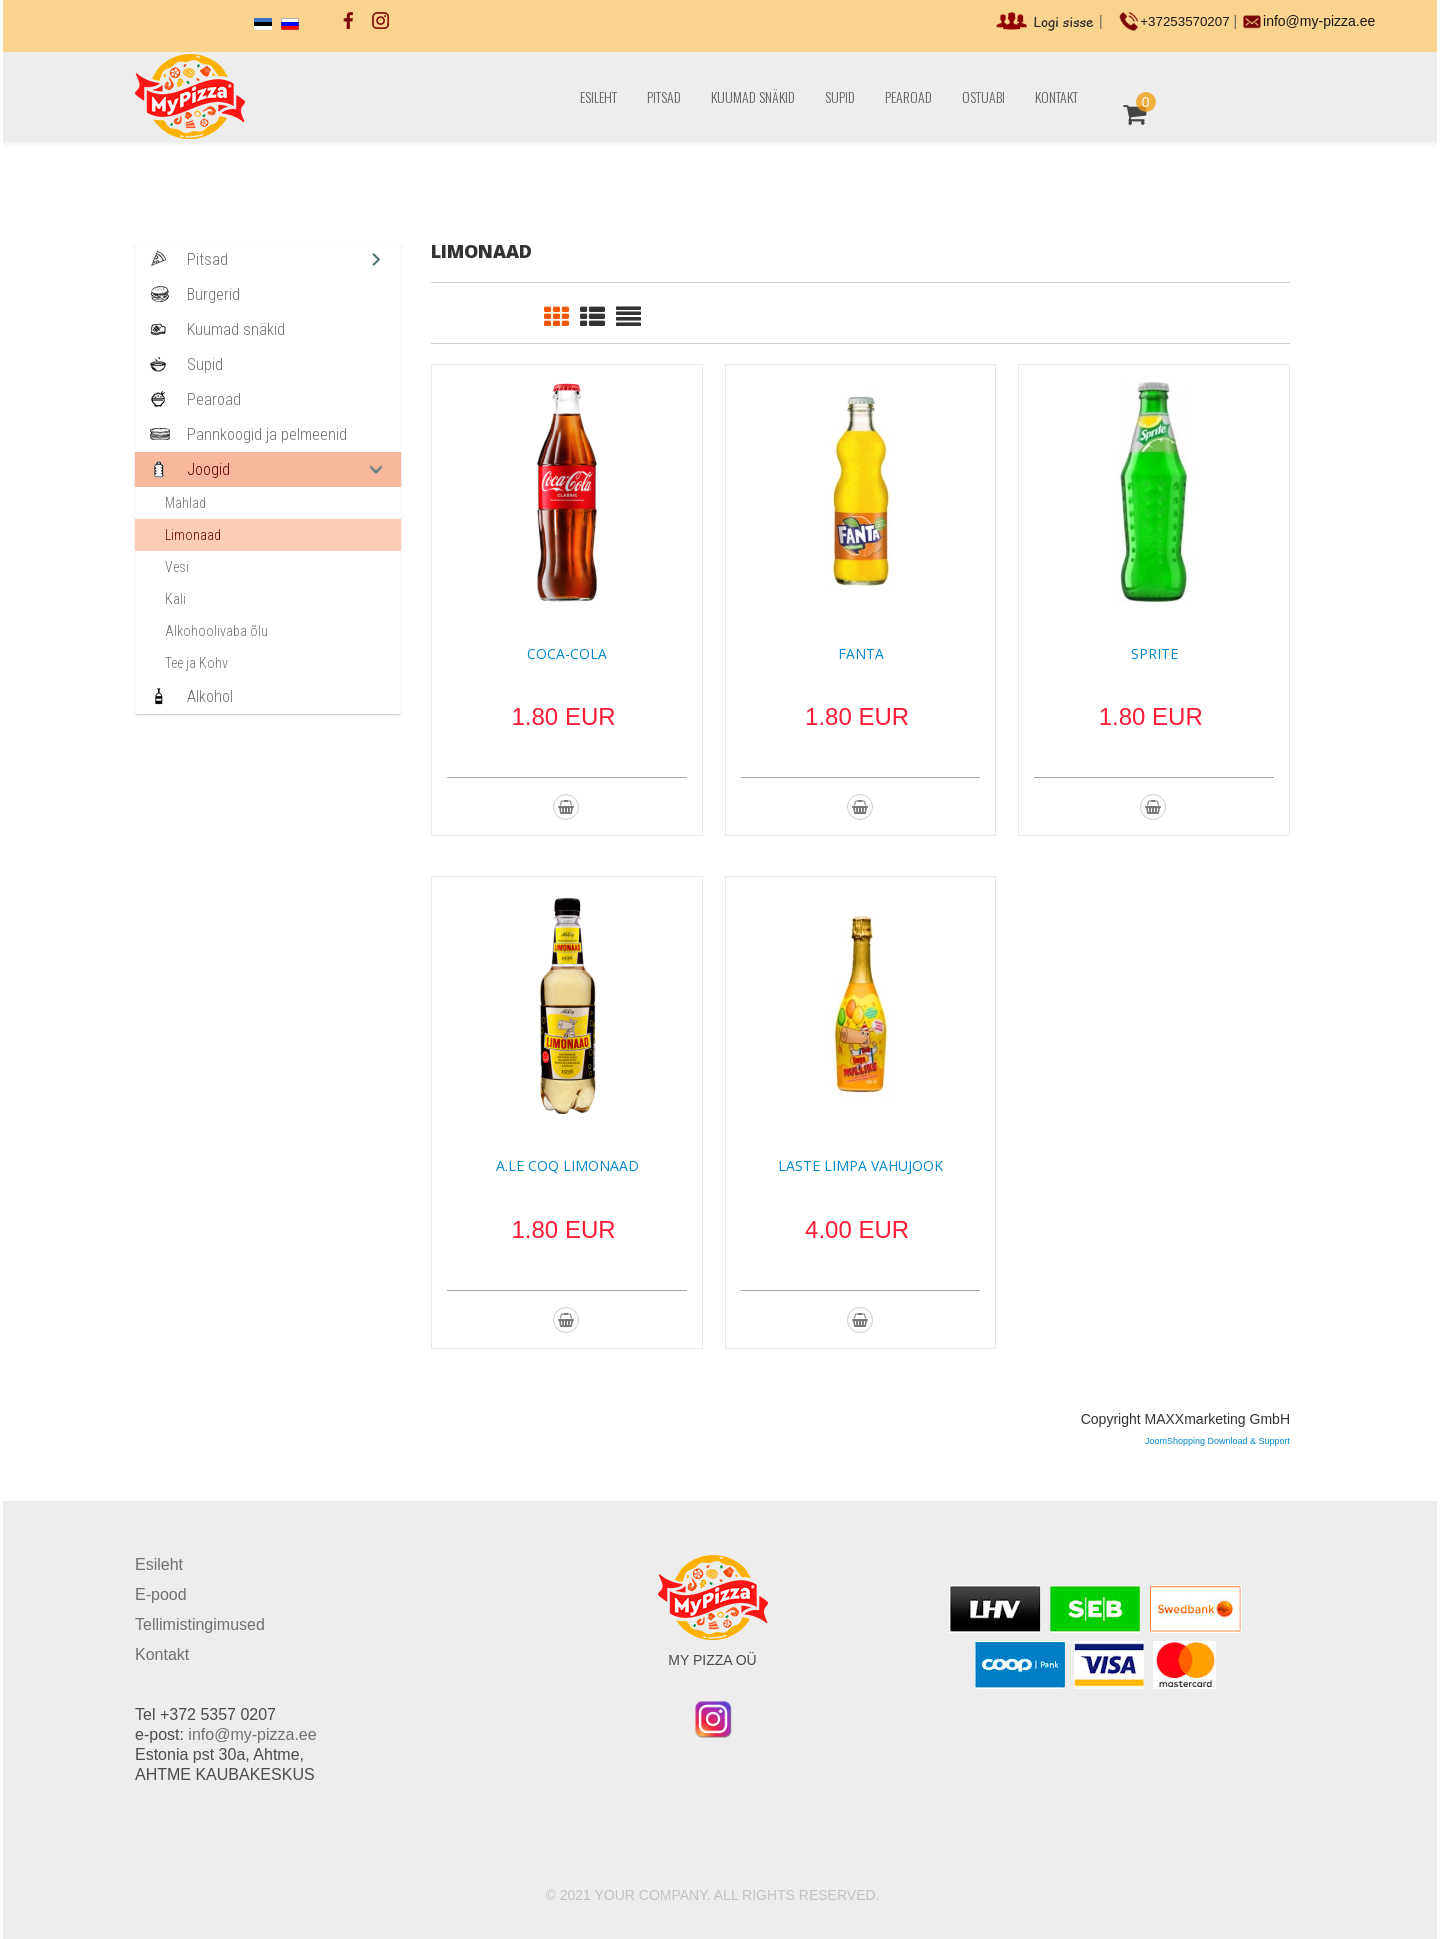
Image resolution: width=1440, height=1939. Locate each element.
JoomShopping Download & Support (1217, 1441)
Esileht (598, 96)
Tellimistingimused (200, 1624)
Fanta (861, 653)
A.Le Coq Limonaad (567, 1165)
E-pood (161, 1594)
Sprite (1154, 653)
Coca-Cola (567, 653)
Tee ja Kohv (196, 663)
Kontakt (1056, 96)
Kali (175, 599)
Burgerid (213, 294)
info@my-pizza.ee (1320, 21)
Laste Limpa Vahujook (860, 1165)
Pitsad (664, 96)
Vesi (177, 567)
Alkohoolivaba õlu (216, 631)
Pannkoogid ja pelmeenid (267, 434)
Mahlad (185, 503)
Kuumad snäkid (753, 96)
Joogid (208, 469)
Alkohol (210, 696)
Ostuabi (983, 96)
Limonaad (193, 535)
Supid (840, 96)
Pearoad (908, 96)
